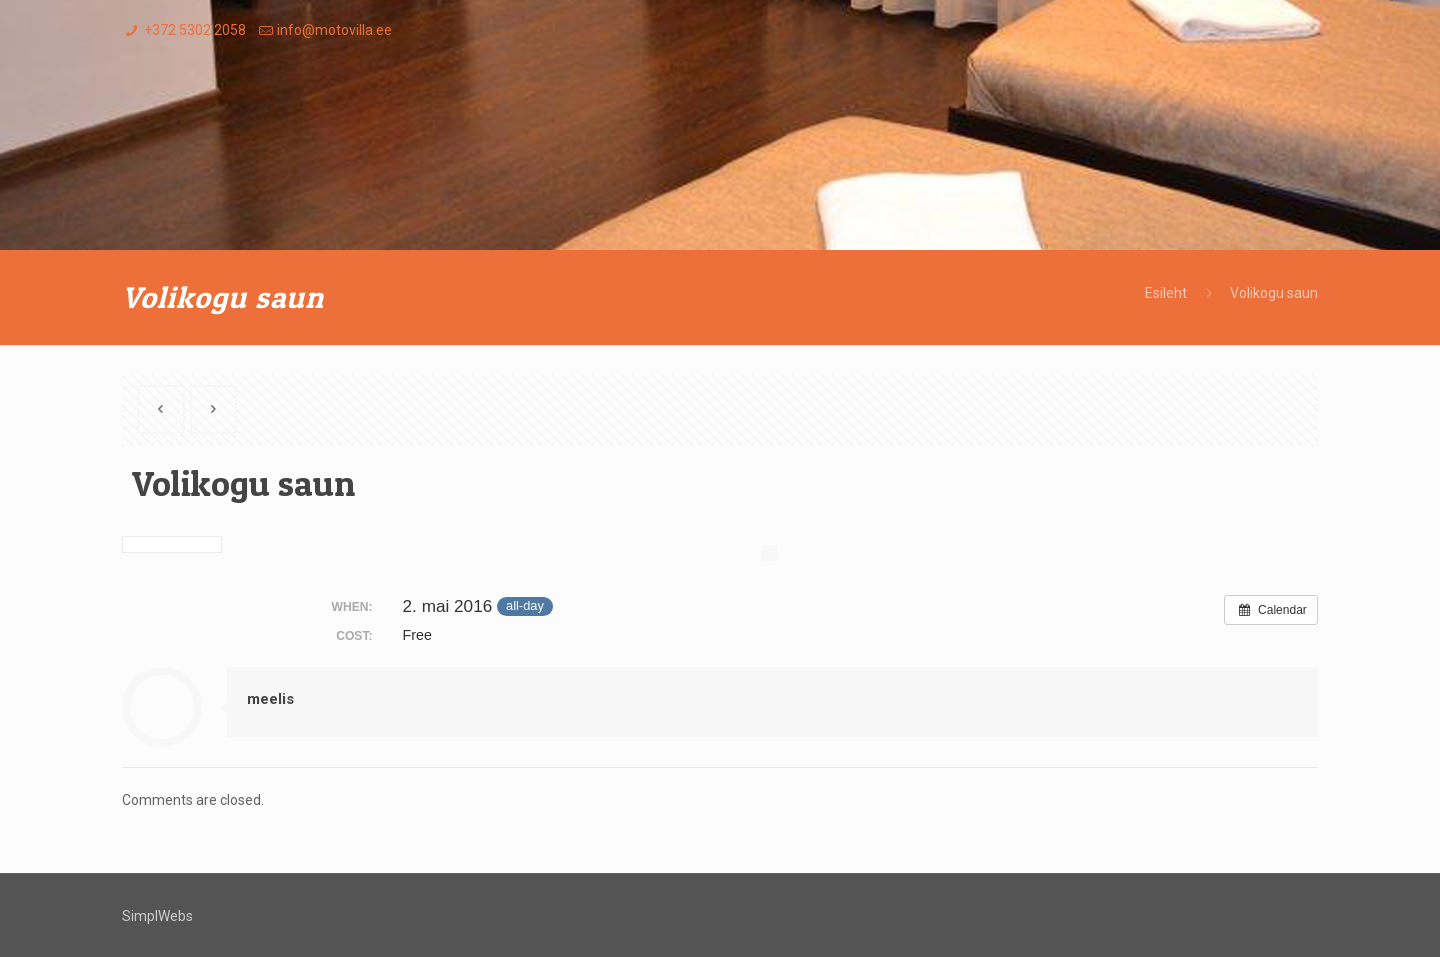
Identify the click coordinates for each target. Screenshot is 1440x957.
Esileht (1166, 293)
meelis (270, 699)
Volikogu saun (1274, 293)
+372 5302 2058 (195, 30)
